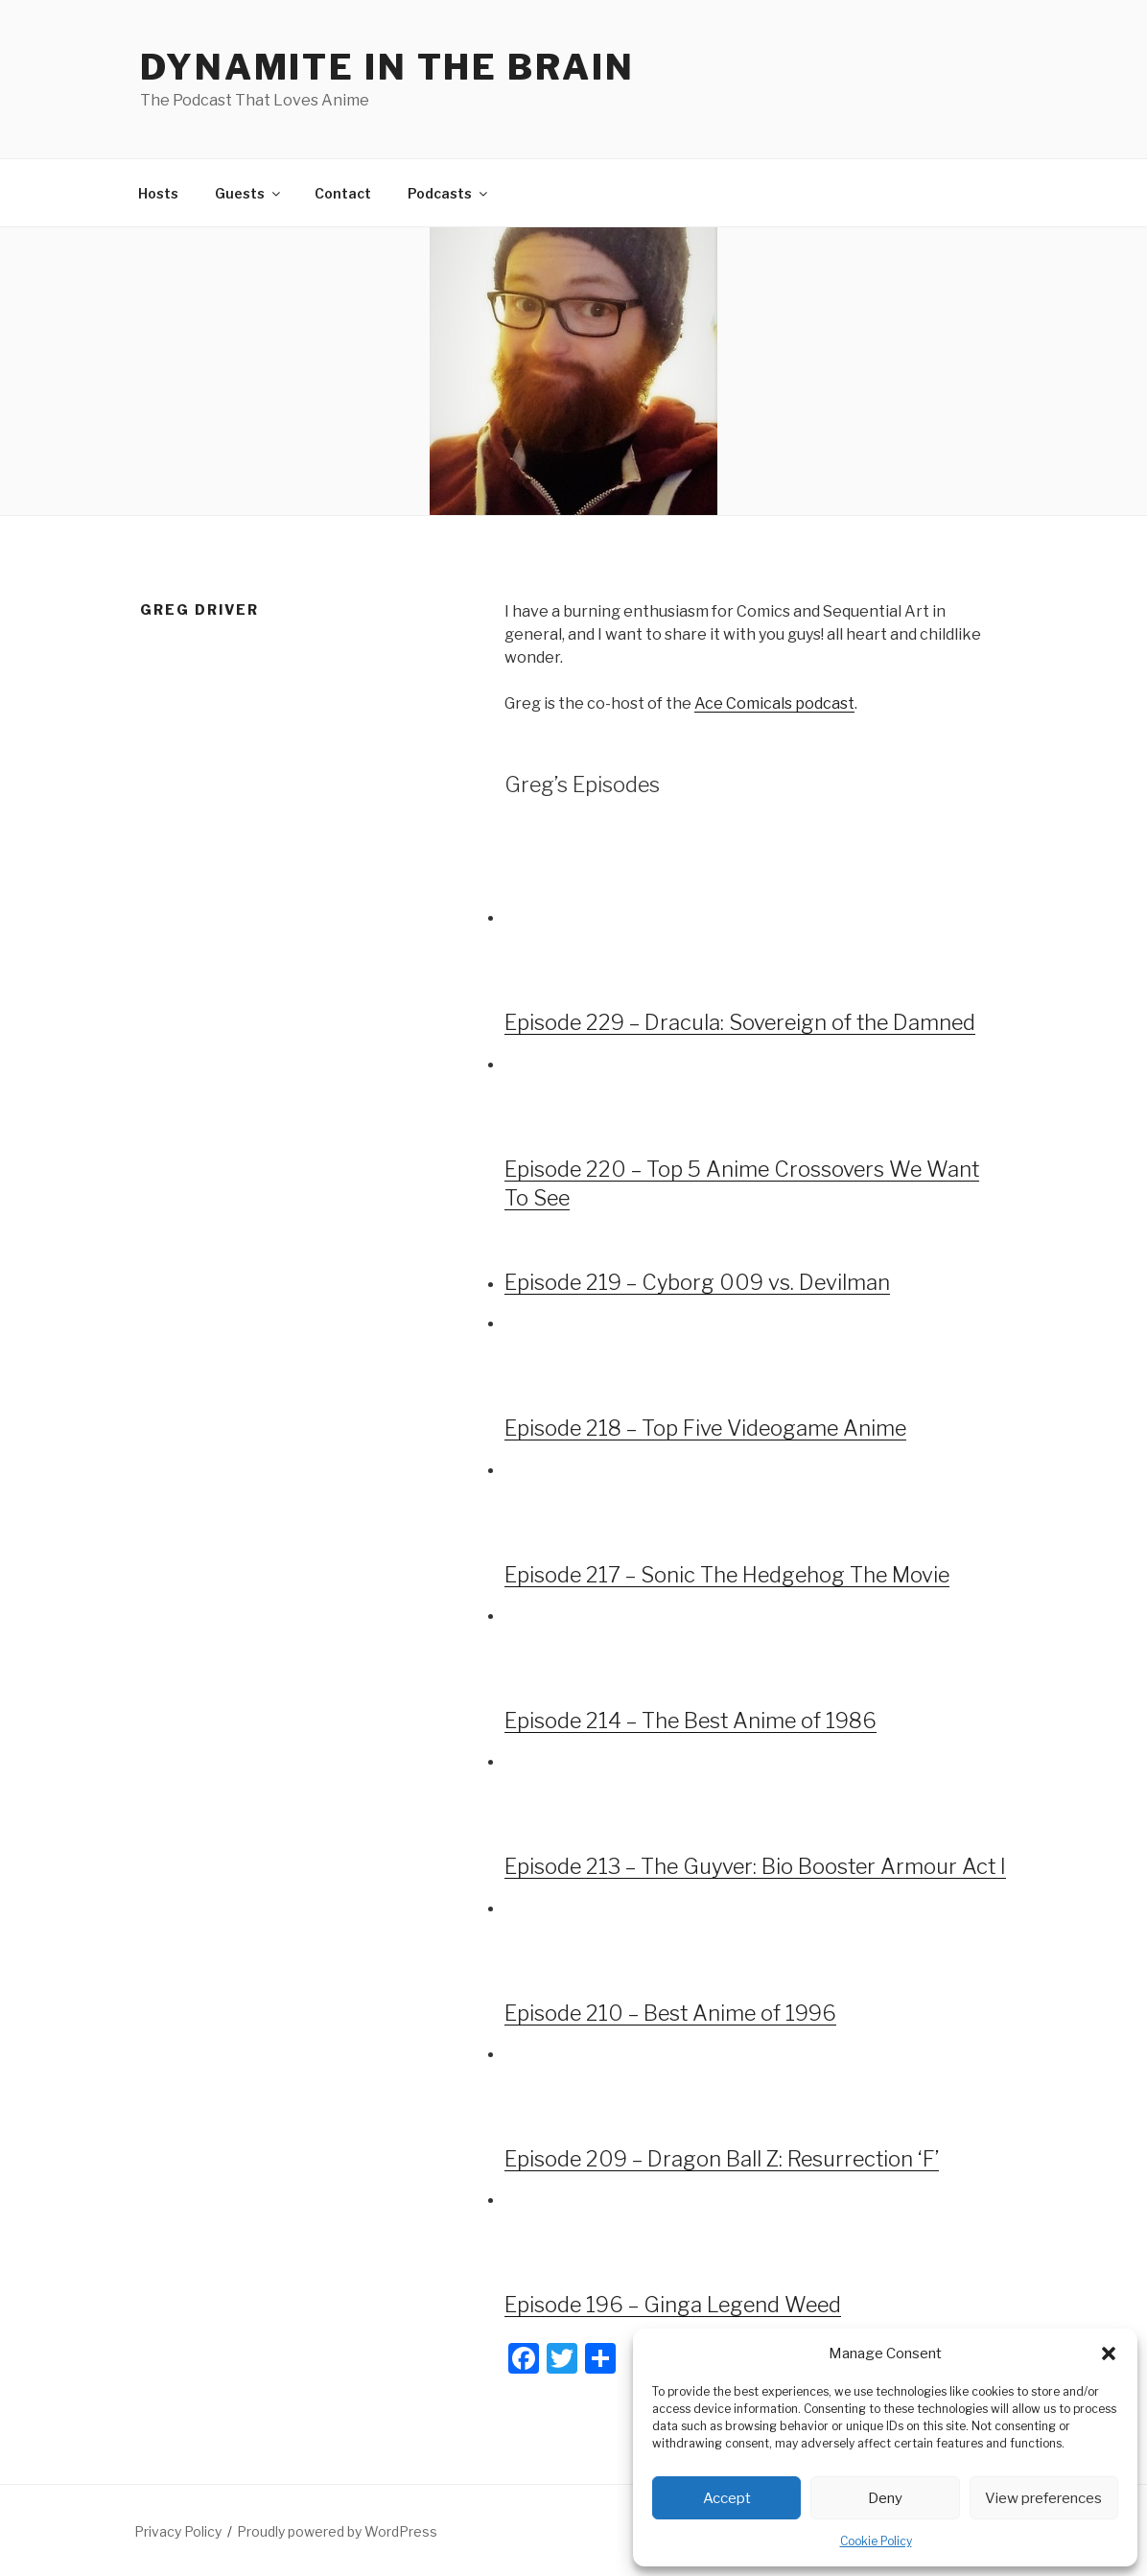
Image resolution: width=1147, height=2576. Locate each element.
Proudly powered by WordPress (337, 2531)
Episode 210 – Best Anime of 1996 (670, 2013)
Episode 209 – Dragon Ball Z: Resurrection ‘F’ (721, 2158)
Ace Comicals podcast (774, 703)
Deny (885, 2498)
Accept (727, 2498)
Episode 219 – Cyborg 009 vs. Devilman (697, 1282)
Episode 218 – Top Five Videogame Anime (705, 1428)
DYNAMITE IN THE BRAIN (387, 67)
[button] (1108, 2353)
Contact (343, 193)
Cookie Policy (876, 2541)
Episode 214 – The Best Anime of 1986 (690, 1720)
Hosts (158, 193)
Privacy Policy (178, 2531)
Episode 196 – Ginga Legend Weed (672, 2304)
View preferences (1043, 2498)
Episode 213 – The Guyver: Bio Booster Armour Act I (755, 1866)
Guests (249, 193)
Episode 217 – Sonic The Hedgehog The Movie (726, 1574)
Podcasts (449, 193)
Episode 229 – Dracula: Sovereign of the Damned (739, 1022)
